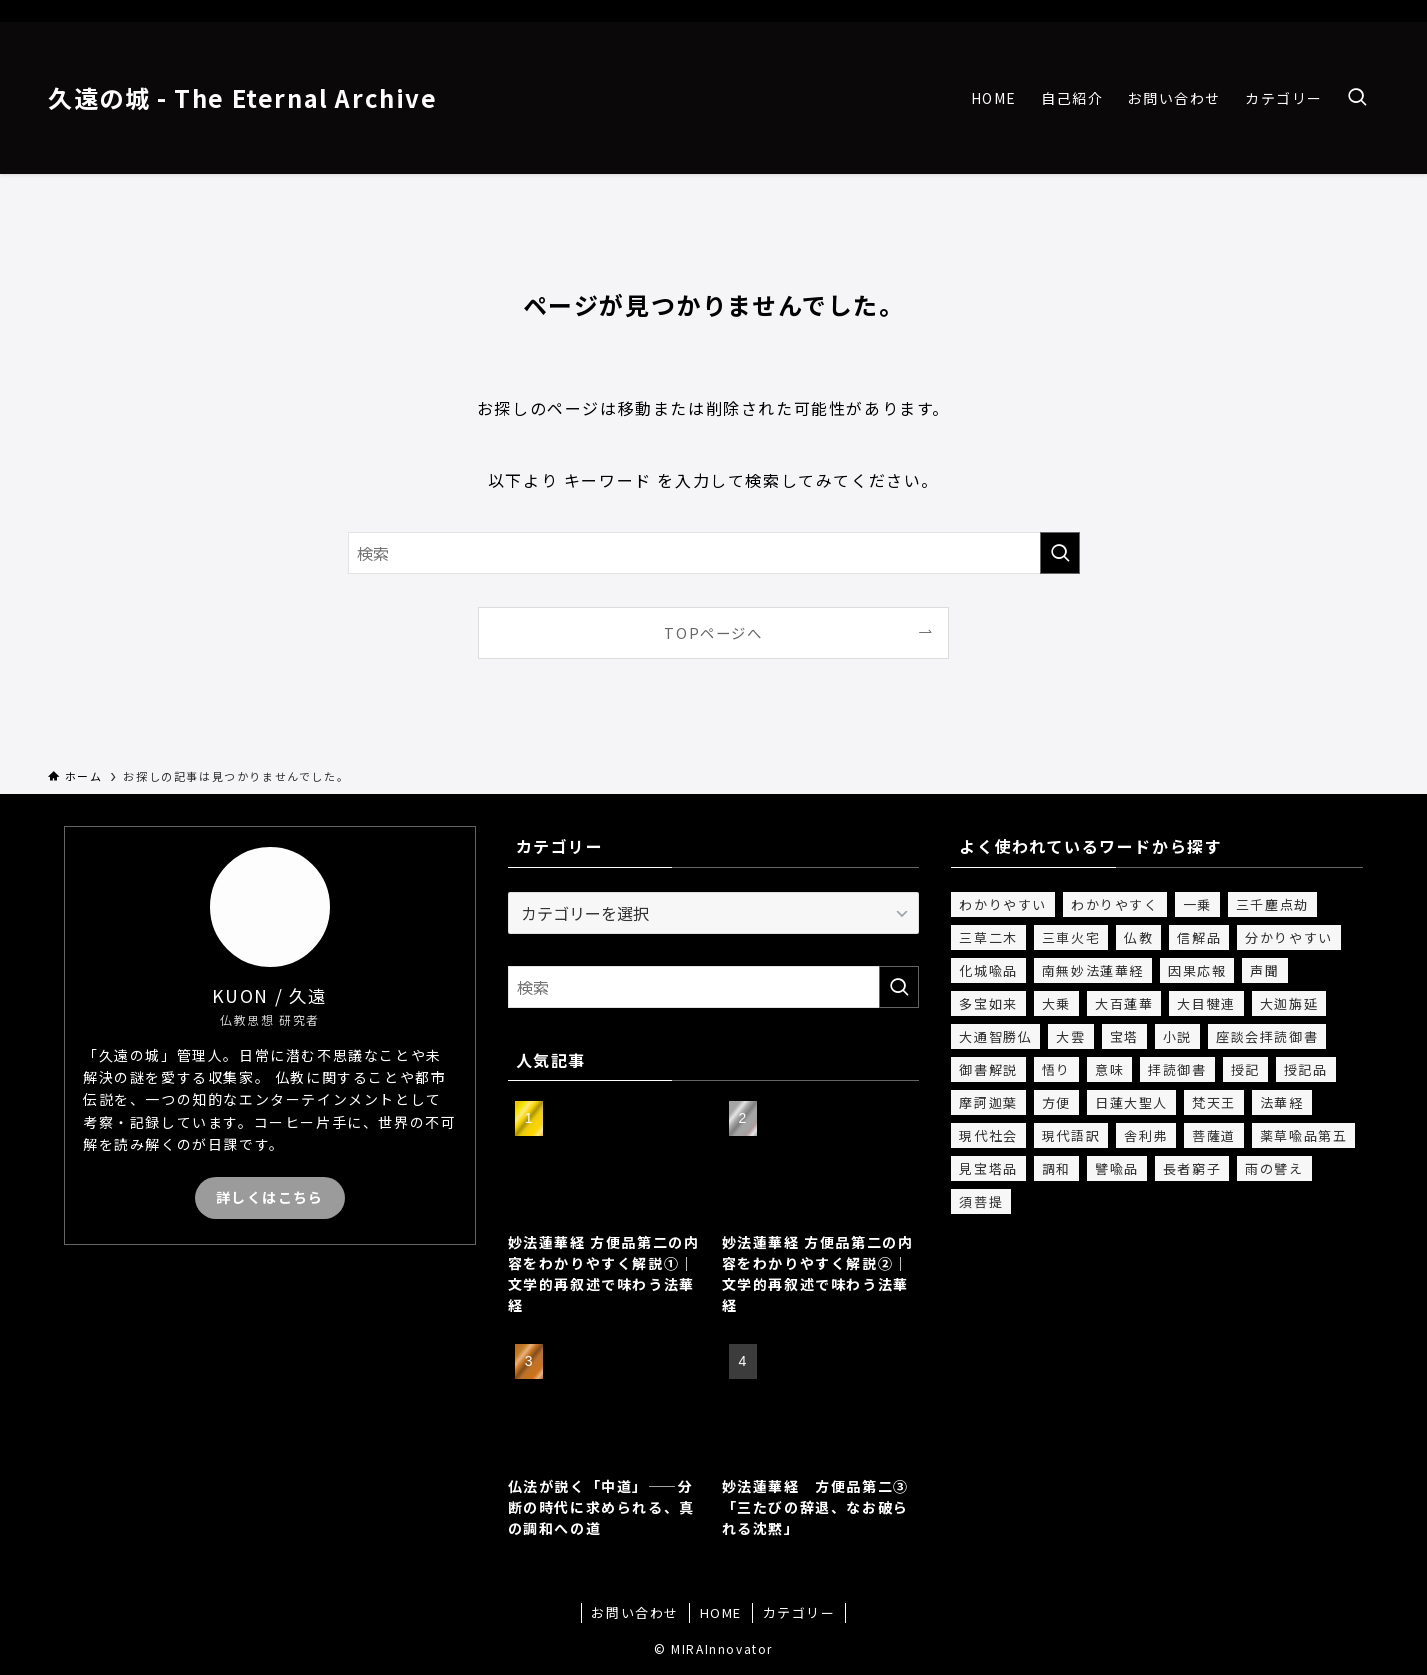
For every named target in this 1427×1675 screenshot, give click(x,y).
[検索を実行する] (1060, 553)
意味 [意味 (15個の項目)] (1109, 1069)
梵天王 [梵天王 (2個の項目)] (1214, 1102)
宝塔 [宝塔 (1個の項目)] (1124, 1036)
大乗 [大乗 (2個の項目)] (1056, 1003)
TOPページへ (713, 632)
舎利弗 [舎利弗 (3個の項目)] (1146, 1135)
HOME (721, 1612)
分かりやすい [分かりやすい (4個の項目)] (1289, 937)
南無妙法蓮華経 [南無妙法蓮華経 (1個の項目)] (1093, 970)
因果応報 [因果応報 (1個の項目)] (1197, 970)
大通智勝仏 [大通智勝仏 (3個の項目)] (995, 1036)
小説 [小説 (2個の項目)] (1177, 1036)
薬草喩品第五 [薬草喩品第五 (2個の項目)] (1304, 1135)
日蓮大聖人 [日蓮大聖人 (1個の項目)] (1131, 1102)
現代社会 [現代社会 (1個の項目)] (988, 1135)
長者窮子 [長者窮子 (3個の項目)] (1192, 1168)
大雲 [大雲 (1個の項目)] (1070, 1036)
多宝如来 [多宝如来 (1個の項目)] (988, 1003)
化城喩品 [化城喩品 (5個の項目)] (988, 970)
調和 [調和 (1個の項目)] (1056, 1168)
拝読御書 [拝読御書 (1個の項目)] (1177, 1069)
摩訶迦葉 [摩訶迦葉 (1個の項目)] (988, 1102)
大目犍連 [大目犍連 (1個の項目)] (1206, 1003)
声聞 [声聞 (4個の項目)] (1264, 970)
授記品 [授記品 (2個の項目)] (1306, 1069)
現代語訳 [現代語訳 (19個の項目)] (1071, 1135)
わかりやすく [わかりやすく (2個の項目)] (1115, 904)
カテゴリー (799, 1612)
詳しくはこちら (270, 1197)
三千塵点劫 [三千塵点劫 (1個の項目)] (1272, 904)
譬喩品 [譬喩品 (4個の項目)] (1117, 1168)
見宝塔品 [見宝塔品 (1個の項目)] (988, 1168)
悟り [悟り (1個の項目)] (1056, 1069)
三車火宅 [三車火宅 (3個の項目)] (1071, 937)
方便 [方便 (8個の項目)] (1056, 1102)
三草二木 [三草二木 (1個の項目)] (988, 937)
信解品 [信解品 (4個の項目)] (1199, 937)
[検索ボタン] (1357, 98)
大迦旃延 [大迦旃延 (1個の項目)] (1289, 1003)
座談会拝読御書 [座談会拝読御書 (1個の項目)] (1267, 1036)
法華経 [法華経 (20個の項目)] (1282, 1102)
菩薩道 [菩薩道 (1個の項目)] (1214, 1135)
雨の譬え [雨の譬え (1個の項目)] (1274, 1168)
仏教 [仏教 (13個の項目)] (1138, 937)
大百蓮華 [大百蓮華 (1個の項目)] (1124, 1003)
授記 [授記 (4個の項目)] (1245, 1069)
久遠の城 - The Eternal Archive (243, 98)
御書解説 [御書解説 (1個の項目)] (988, 1069)
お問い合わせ (635, 1612)
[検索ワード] (714, 553)
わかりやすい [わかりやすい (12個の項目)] (1003, 904)
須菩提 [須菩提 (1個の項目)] (981, 1201)
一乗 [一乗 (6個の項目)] (1197, 904)
